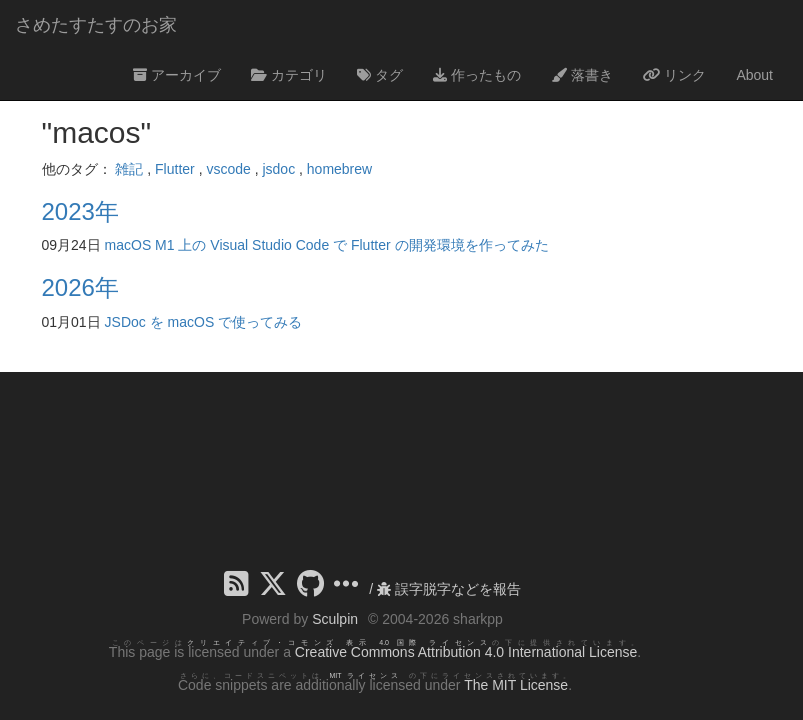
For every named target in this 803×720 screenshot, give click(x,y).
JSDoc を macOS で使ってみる (204, 322)
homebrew (339, 169)
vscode (228, 169)
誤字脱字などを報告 (449, 589)
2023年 (80, 211)
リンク (675, 75)
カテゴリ (289, 75)
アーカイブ (177, 75)
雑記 (129, 169)
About (754, 75)
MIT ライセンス (365, 675)
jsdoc (278, 169)
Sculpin (335, 619)
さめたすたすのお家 (96, 25)
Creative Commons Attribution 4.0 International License (466, 652)
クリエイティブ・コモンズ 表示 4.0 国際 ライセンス (339, 642)
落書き (582, 75)
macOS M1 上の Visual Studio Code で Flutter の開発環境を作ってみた (327, 245)
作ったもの (477, 75)
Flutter (175, 169)
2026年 (80, 287)
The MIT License (516, 685)
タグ (380, 75)
